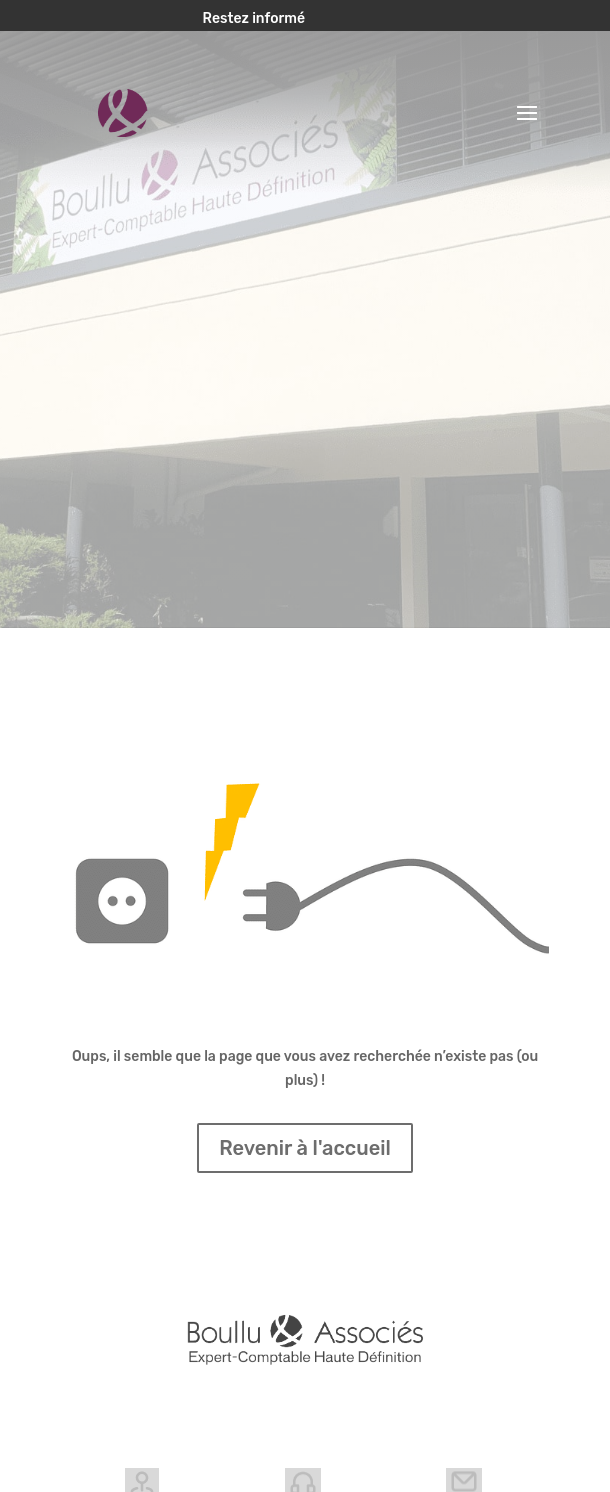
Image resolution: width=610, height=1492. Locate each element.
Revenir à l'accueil (305, 1148)
